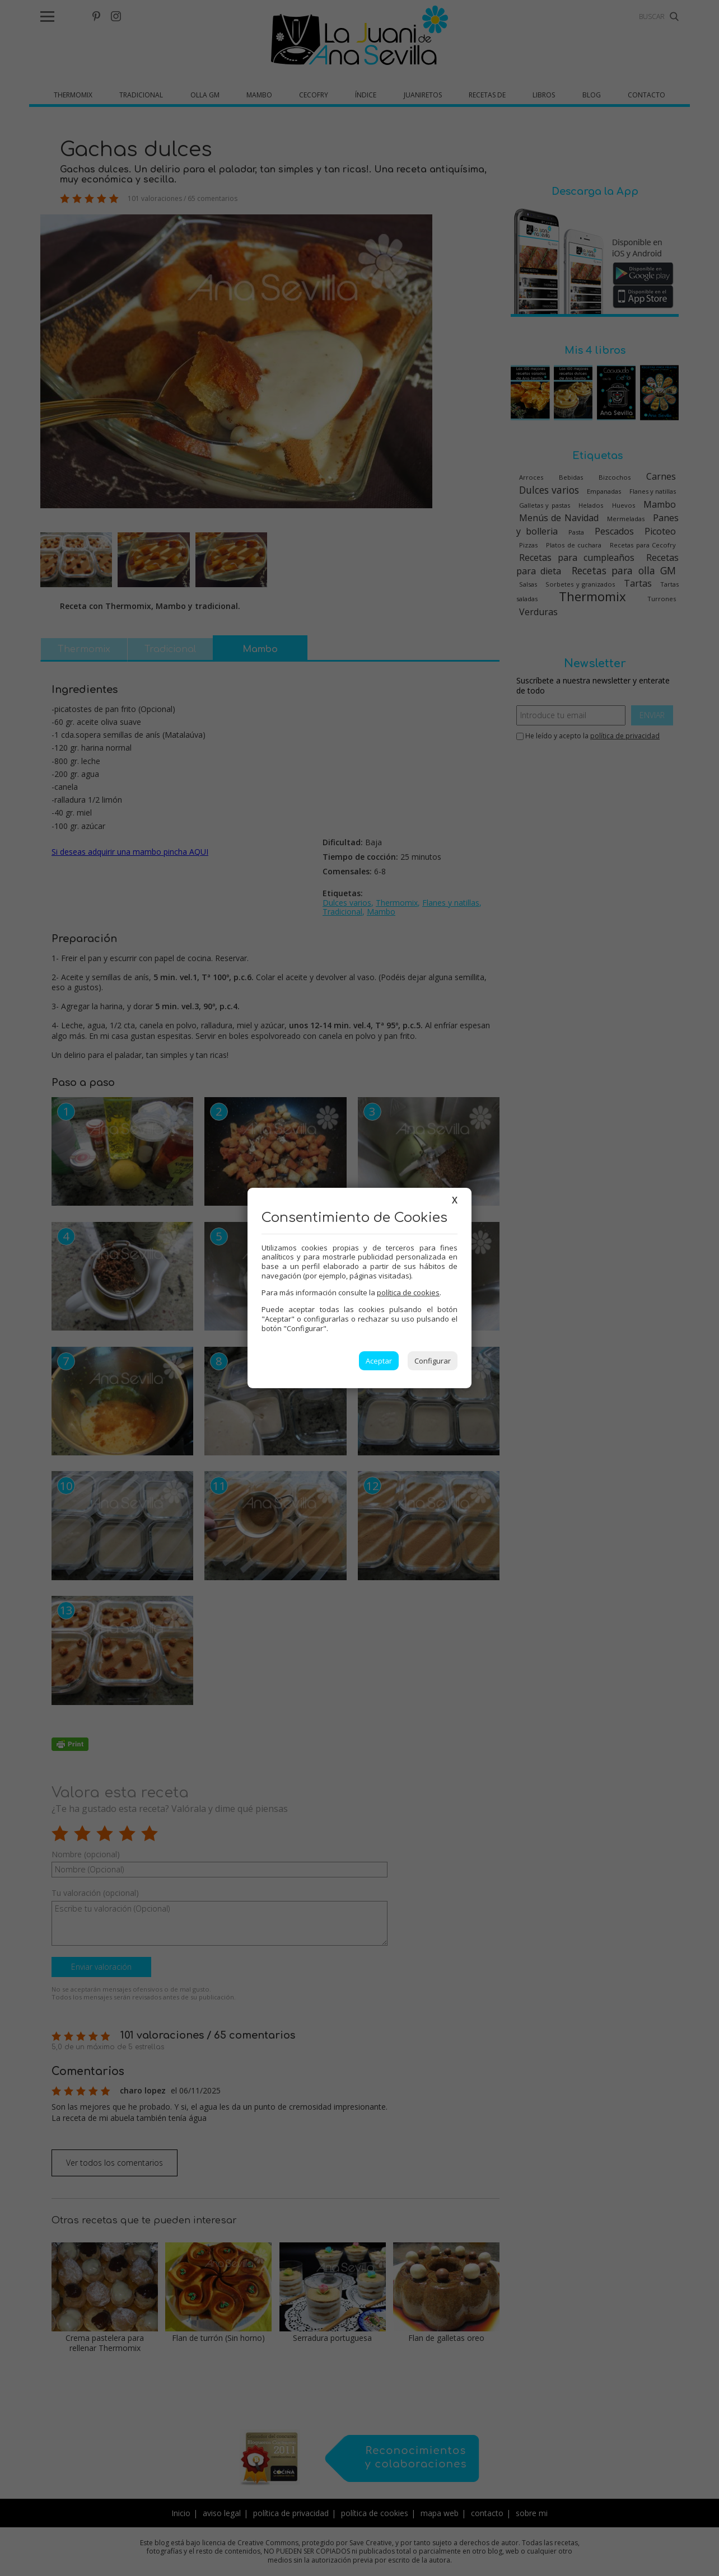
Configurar (432, 1361)
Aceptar (379, 1361)
